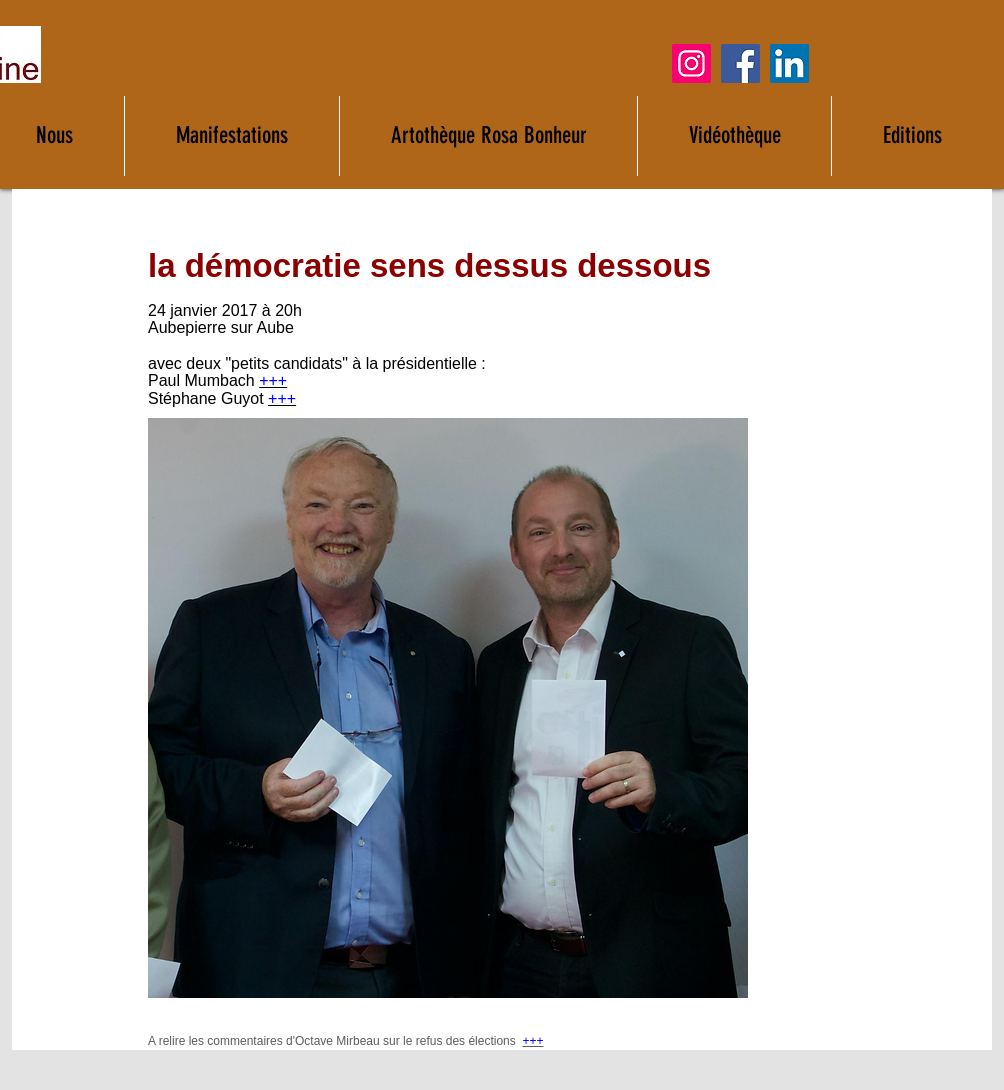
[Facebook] (740, 63)
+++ (273, 380)
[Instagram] (691, 63)
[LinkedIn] (789, 63)
